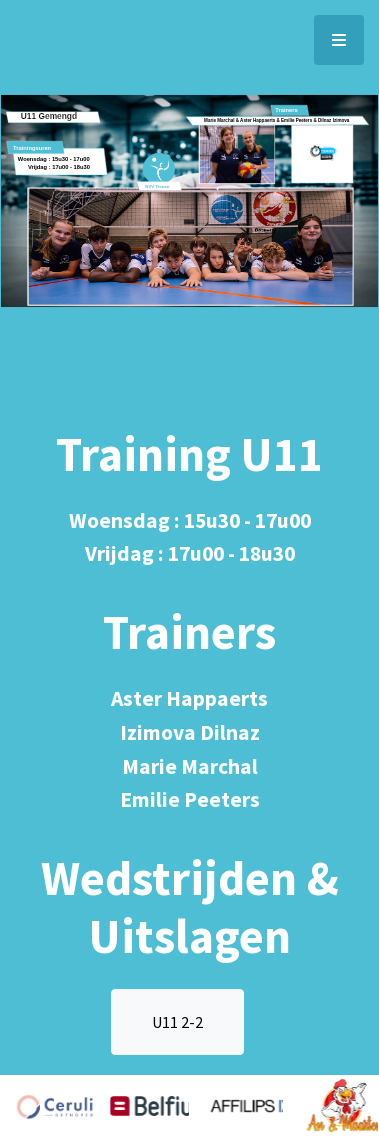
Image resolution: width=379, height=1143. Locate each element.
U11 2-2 (177, 1022)
